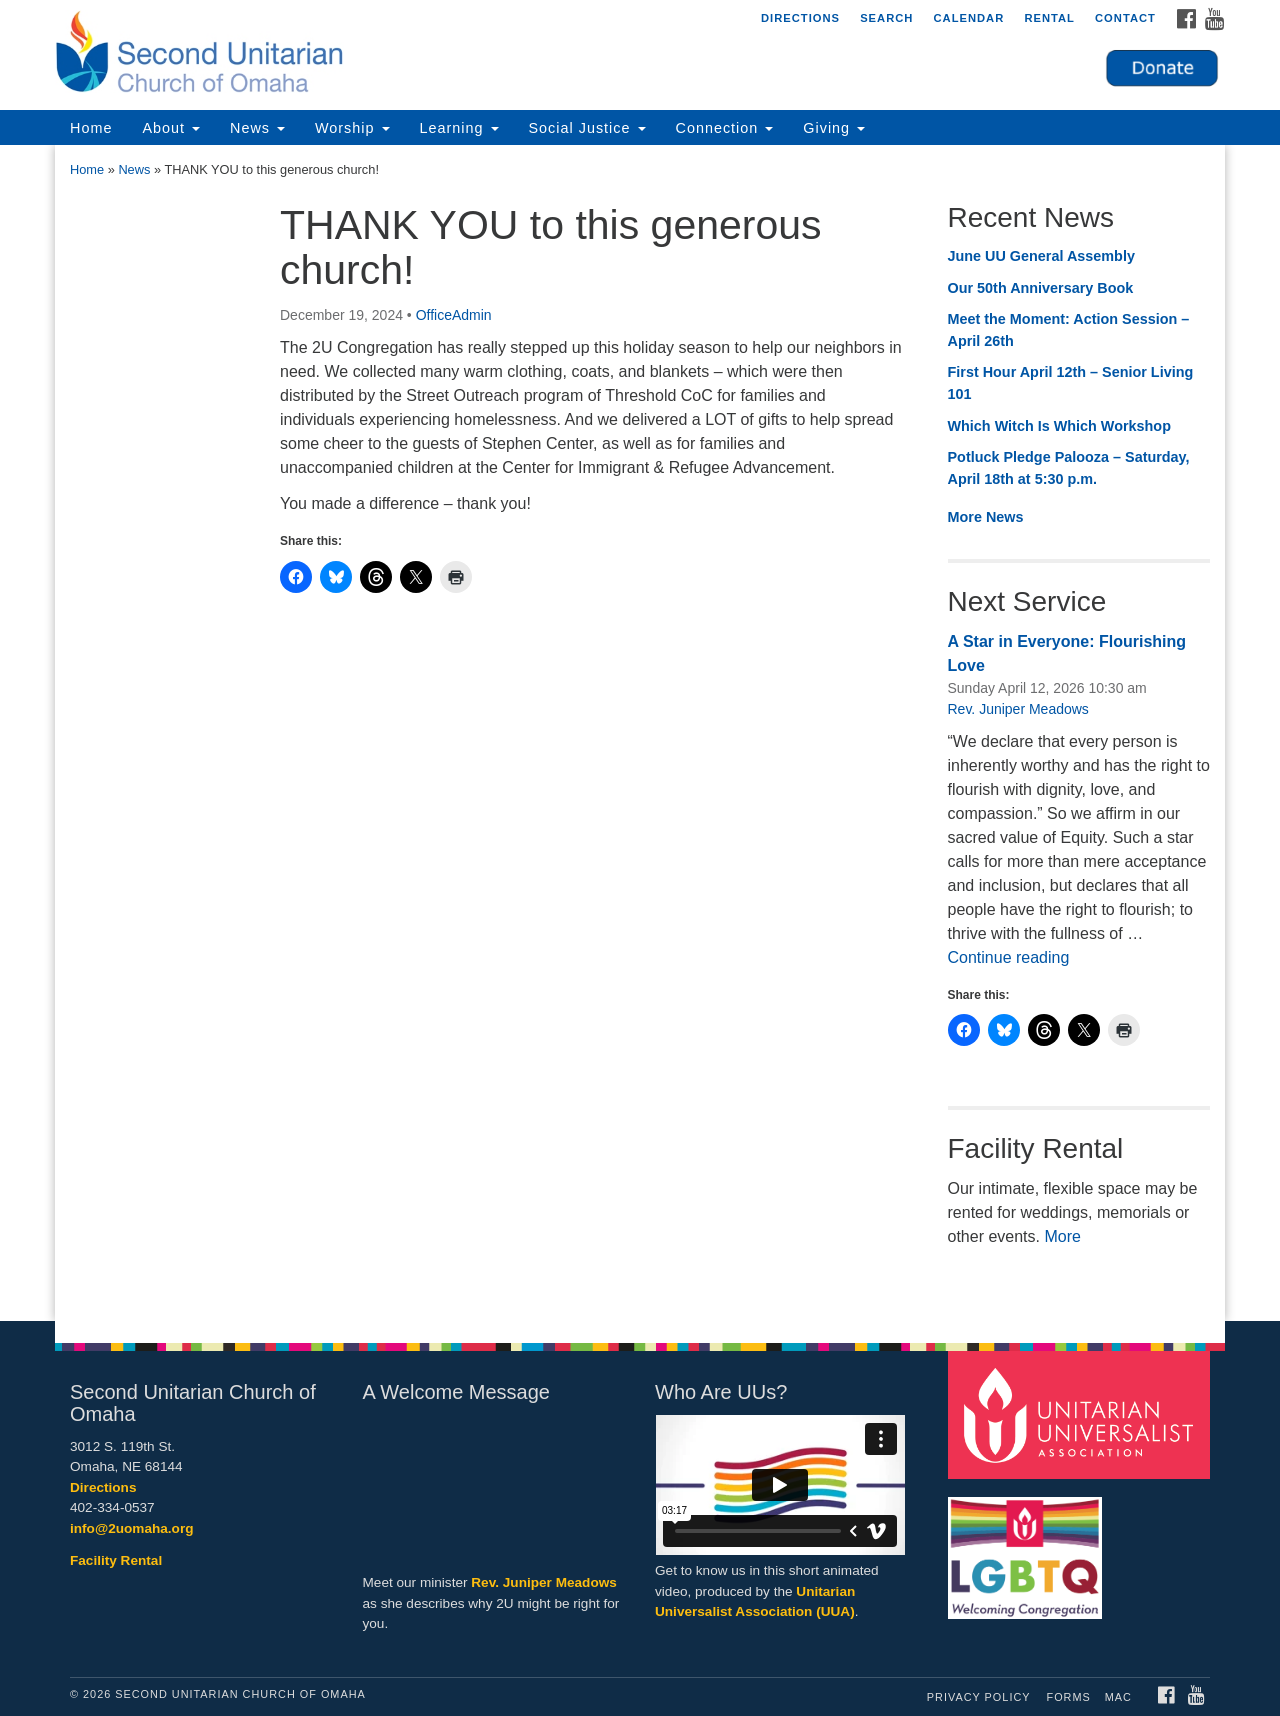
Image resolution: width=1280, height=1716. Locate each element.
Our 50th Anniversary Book (1041, 288)
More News (986, 517)
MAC (1118, 1697)
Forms (1069, 1697)
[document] (640, 733)
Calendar (968, 18)
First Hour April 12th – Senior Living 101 (1071, 383)
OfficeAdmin (454, 315)
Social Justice (587, 128)
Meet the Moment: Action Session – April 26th (1069, 330)
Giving (834, 128)
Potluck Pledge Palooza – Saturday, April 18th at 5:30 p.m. (1069, 468)
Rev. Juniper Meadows (1018, 709)
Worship (352, 128)
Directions (800, 18)
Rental (1049, 18)
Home (91, 128)
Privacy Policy (979, 1697)
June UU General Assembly (1041, 256)
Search (886, 18)
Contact (1125, 18)
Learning (459, 128)
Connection (725, 128)
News (257, 128)
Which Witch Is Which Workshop (1059, 426)
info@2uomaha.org (132, 1528)
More (1062, 1236)
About (171, 128)
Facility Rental (116, 1560)
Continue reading (1009, 957)
